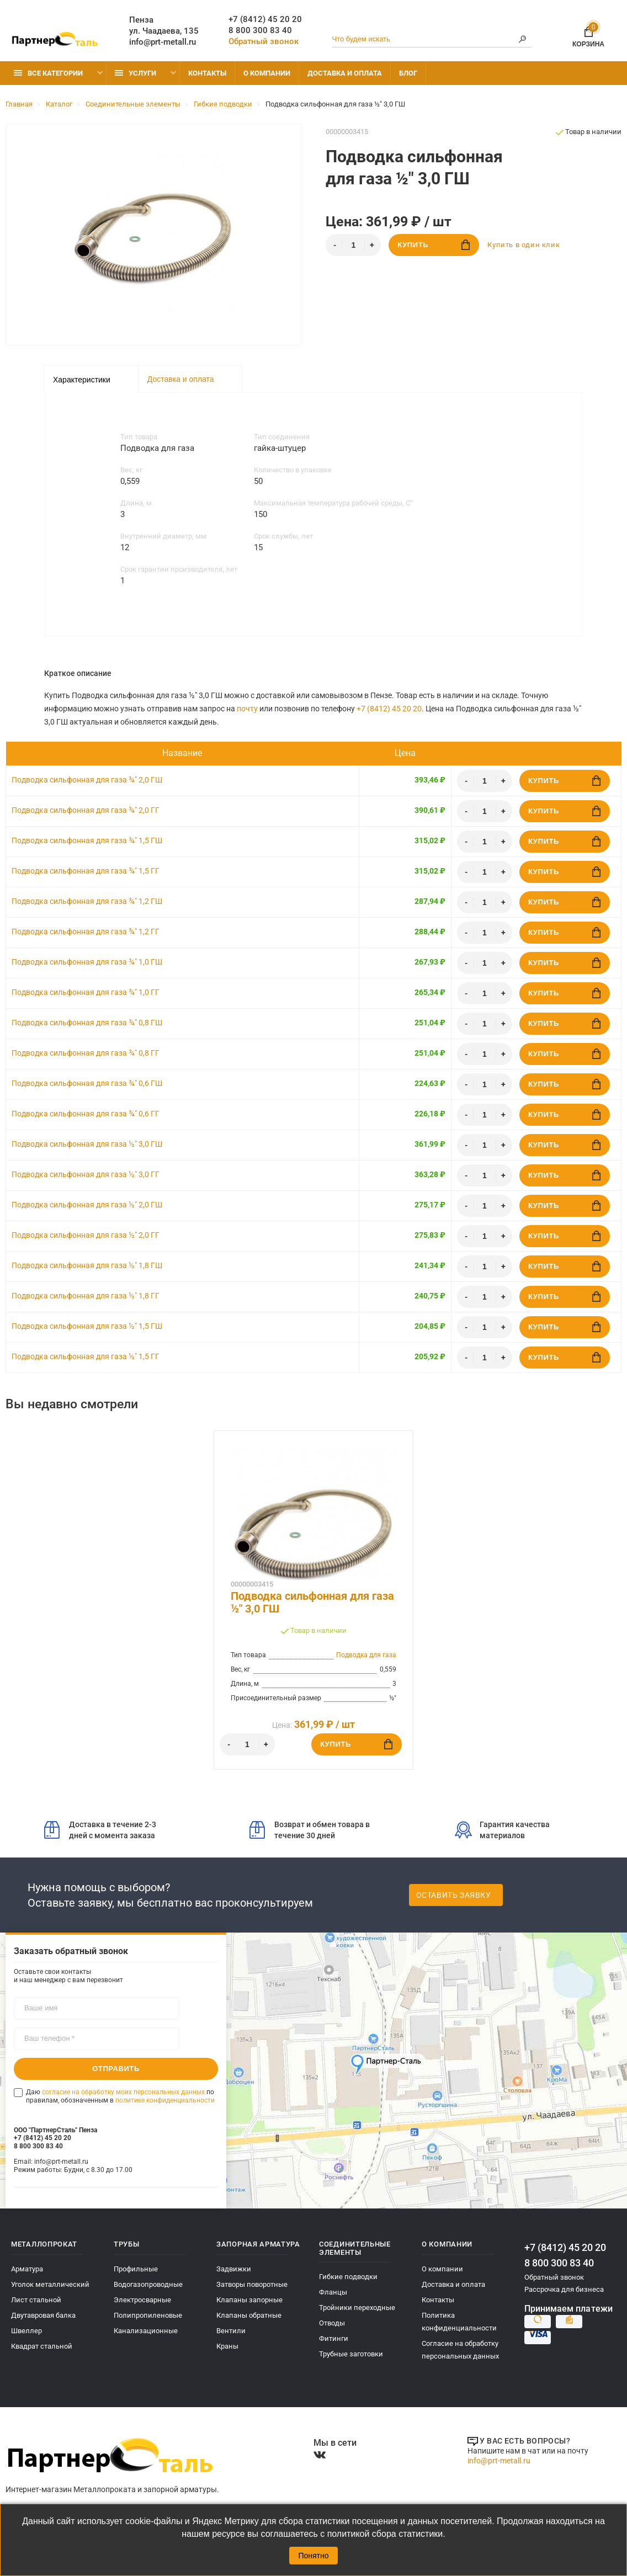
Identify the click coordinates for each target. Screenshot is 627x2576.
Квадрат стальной (41, 2346)
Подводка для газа (366, 1655)
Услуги (135, 73)
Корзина (588, 35)
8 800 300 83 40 (260, 30)
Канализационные (146, 2331)
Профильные (136, 2269)
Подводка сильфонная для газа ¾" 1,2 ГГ (86, 931)
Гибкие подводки (348, 2276)
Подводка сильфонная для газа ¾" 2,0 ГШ (87, 779)
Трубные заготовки (351, 2354)
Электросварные (142, 2300)
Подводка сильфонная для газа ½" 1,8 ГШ (87, 1265)
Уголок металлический (50, 2284)
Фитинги (333, 2338)
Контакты (207, 73)
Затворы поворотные (252, 2284)
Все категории (48, 73)
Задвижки (233, 2269)
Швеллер (26, 2331)
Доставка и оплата (344, 73)
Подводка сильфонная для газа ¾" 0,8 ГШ (87, 1022)
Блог (408, 73)
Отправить (116, 2068)
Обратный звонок (264, 41)
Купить (433, 244)
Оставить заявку (453, 1895)
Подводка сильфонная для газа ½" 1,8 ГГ (86, 1295)
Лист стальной (36, 2300)
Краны (227, 2346)
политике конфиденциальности (165, 2100)
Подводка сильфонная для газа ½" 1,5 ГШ (87, 1326)
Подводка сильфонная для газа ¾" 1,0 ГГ (86, 992)
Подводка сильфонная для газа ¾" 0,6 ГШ (87, 1083)
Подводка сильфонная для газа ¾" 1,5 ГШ (87, 840)
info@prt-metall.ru (162, 42)
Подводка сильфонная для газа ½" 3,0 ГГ (86, 1174)
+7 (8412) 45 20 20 (265, 19)
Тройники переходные (357, 2307)
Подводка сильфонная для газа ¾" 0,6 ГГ (86, 1113)
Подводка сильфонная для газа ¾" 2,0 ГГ (86, 810)
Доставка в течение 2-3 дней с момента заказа (100, 1830)
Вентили (231, 2331)
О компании (266, 73)
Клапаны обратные (248, 2315)
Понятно (313, 2555)
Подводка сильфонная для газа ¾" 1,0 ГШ (87, 961)
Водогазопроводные (148, 2284)
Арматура (27, 2269)
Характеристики (81, 379)
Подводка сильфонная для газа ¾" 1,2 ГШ (87, 901)
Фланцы (333, 2292)
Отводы (332, 2323)
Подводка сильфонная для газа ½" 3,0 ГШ (87, 1144)
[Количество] (353, 245)
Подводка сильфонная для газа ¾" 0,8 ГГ (86, 1053)
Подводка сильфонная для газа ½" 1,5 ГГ (86, 1356)
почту (247, 708)
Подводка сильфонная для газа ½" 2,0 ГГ (86, 1235)
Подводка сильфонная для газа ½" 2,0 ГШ (87, 1204)
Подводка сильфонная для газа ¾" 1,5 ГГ (86, 870)
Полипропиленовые (148, 2315)
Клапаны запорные (249, 2300)
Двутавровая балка (43, 2315)
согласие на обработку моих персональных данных (123, 2092)
